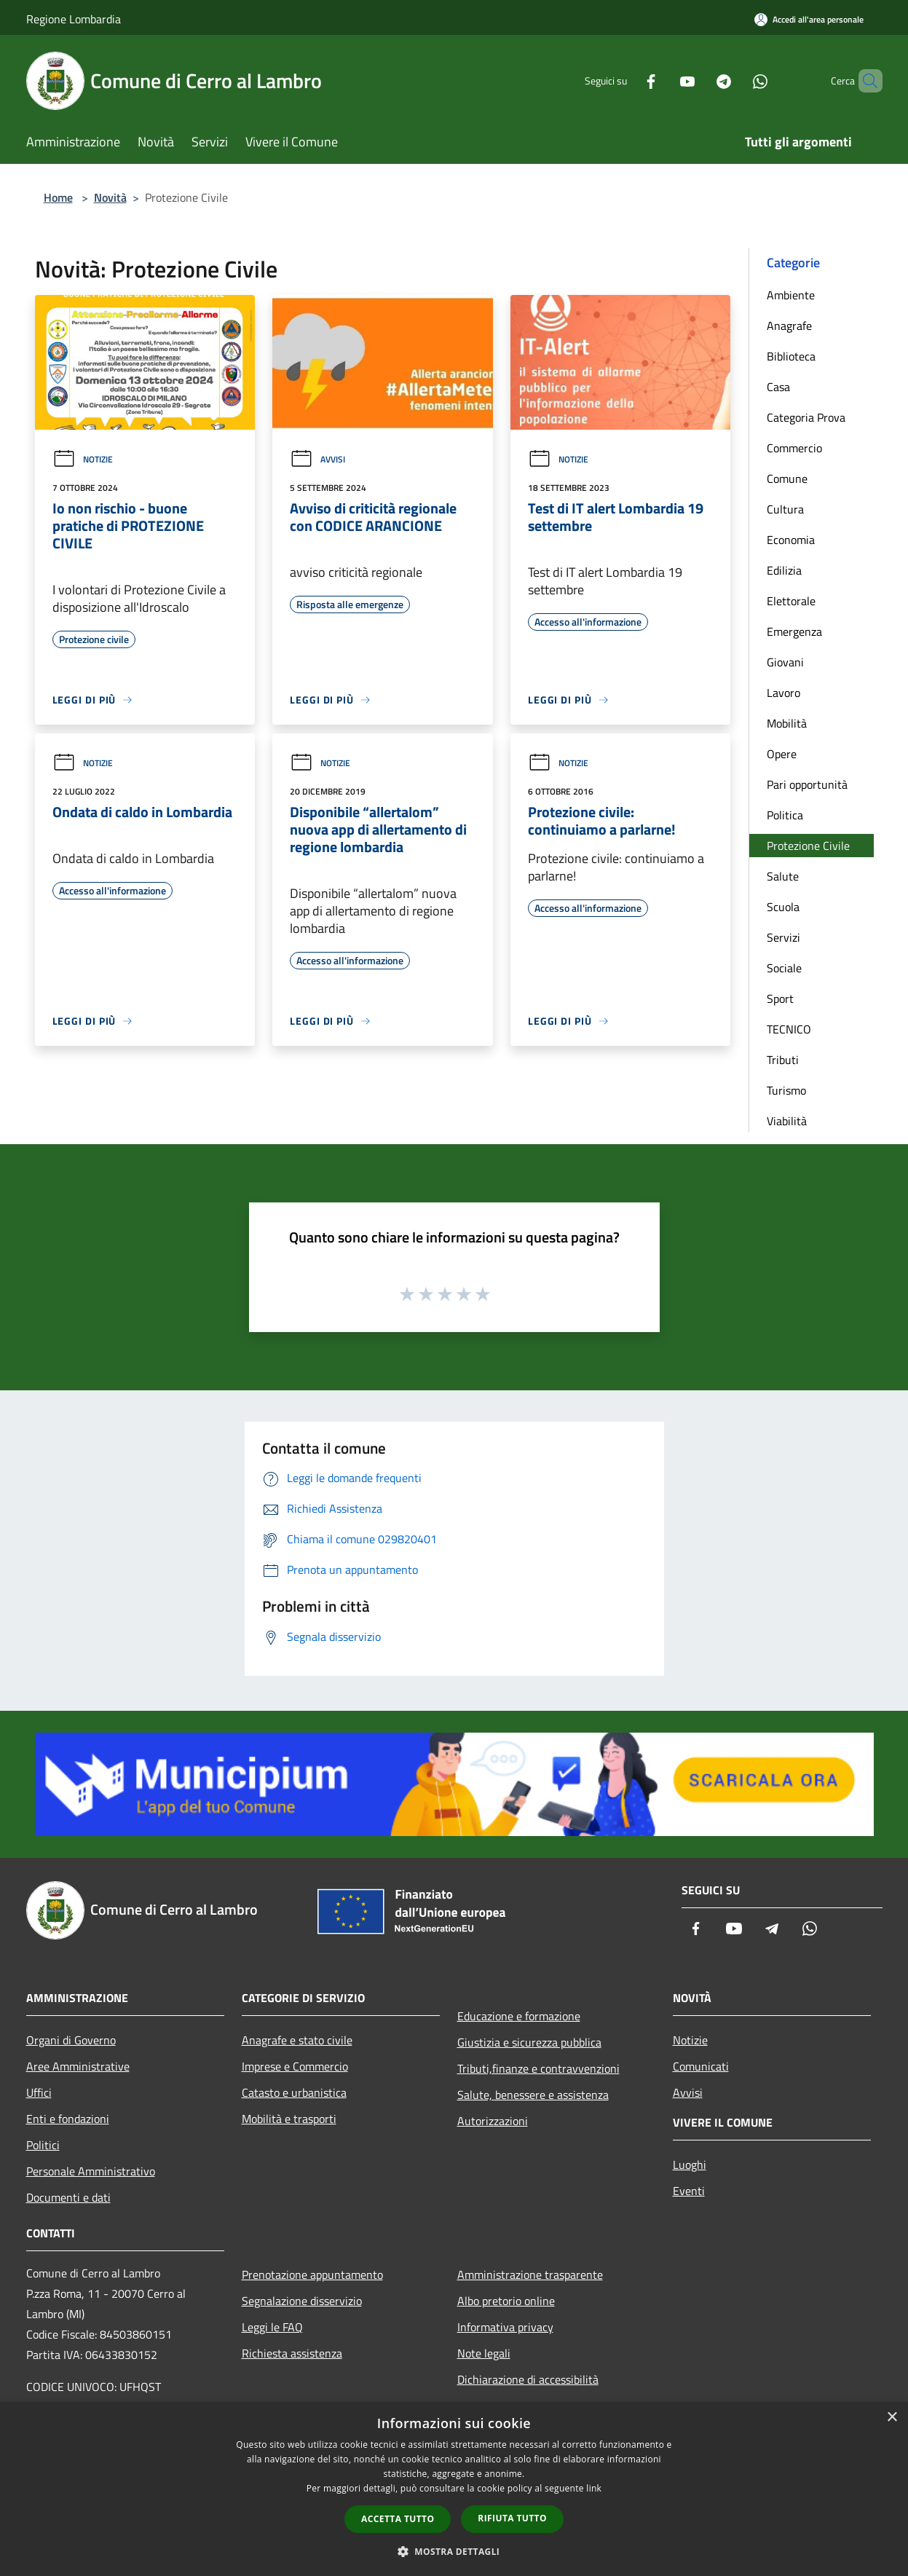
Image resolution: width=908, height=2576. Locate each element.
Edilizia (784, 570)
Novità (110, 197)
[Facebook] (626, 80)
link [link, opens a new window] (593, 2488)
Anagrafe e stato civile (297, 2040)
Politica (785, 815)
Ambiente (791, 295)
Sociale (784, 968)
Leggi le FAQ (272, 2327)
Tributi (783, 1059)
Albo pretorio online (506, 2300)
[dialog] (454, 2489)
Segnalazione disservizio (302, 2300)
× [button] (891, 2417)
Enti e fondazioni (67, 2118)
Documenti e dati (68, 2197)
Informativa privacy (505, 2327)
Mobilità (787, 723)
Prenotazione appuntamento (312, 2274)
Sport (780, 998)
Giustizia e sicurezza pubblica (529, 2042)
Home (58, 197)
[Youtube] (662, 80)
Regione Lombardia (73, 19)
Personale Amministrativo (90, 2171)
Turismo (786, 1090)
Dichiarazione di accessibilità (528, 2379)
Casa (778, 386)
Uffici (39, 2092)
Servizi (783, 937)
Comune (787, 478)
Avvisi (317, 459)
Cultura (785, 509)
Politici (43, 2145)
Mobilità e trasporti (289, 2118)
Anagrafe (789, 325)
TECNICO (789, 1029)
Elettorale (791, 601)
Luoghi (689, 2164)
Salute (783, 876)
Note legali (483, 2353)
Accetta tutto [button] (397, 2519)
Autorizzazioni (492, 2121)
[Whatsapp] (735, 80)
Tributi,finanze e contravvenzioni (538, 2068)
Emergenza (794, 631)
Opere (782, 754)
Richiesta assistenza (292, 2353)
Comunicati (701, 2066)
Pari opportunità (807, 784)
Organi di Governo (71, 2040)
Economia (791, 539)
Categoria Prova (806, 417)
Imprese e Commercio (295, 2066)
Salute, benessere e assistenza (533, 2094)
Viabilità (787, 1121)
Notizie (82, 459)
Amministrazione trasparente (530, 2274)
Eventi (689, 2190)
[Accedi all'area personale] (809, 19)
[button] (454, 2551)
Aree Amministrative (78, 2066)
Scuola (783, 906)
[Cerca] (865, 80)
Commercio (794, 448)
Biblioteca (791, 356)
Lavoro (783, 692)
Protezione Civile (808, 845)
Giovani (785, 662)
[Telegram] (699, 80)
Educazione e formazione (518, 2016)
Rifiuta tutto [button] (512, 2518)
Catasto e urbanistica (294, 2092)
